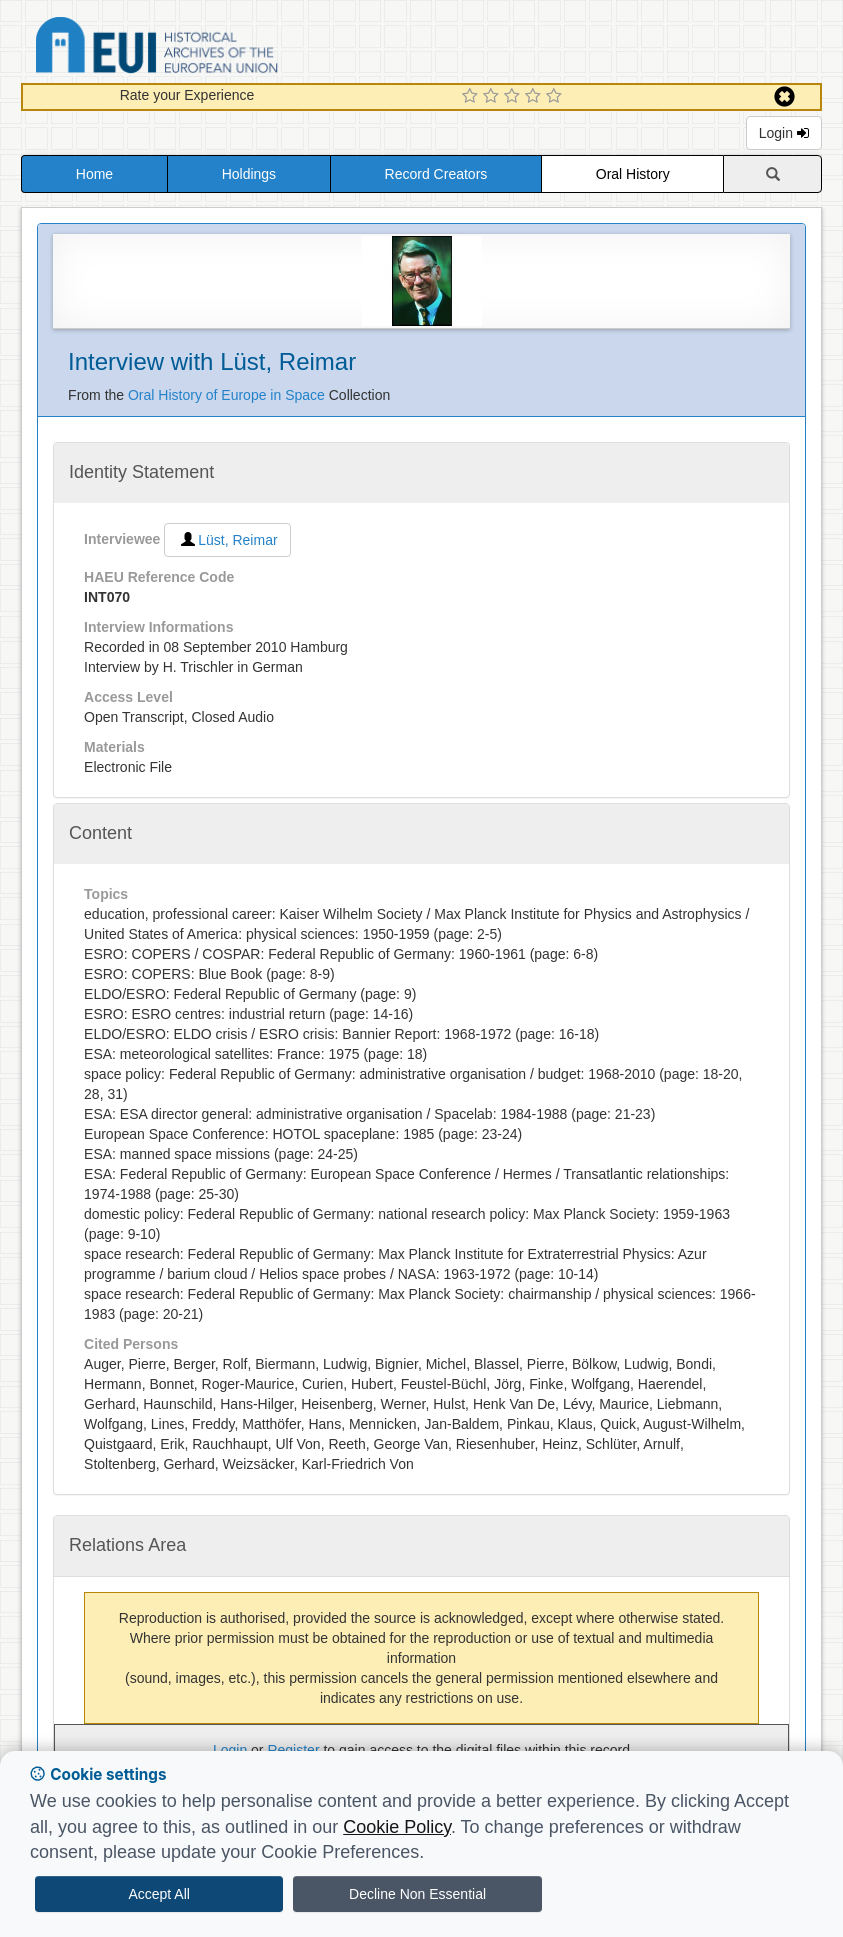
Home (94, 174)
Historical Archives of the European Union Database (213, 48)
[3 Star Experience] (514, 97)
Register (293, 1750)
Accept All (158, 1894)
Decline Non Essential (417, 1894)
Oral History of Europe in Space (228, 395)
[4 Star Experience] (535, 97)
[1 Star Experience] (472, 97)
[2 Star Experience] (493, 97)
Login (784, 133)
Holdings (249, 174)
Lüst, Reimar (227, 540)
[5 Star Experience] (556, 97)
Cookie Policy (397, 1827)
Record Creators (436, 174)
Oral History (633, 174)
